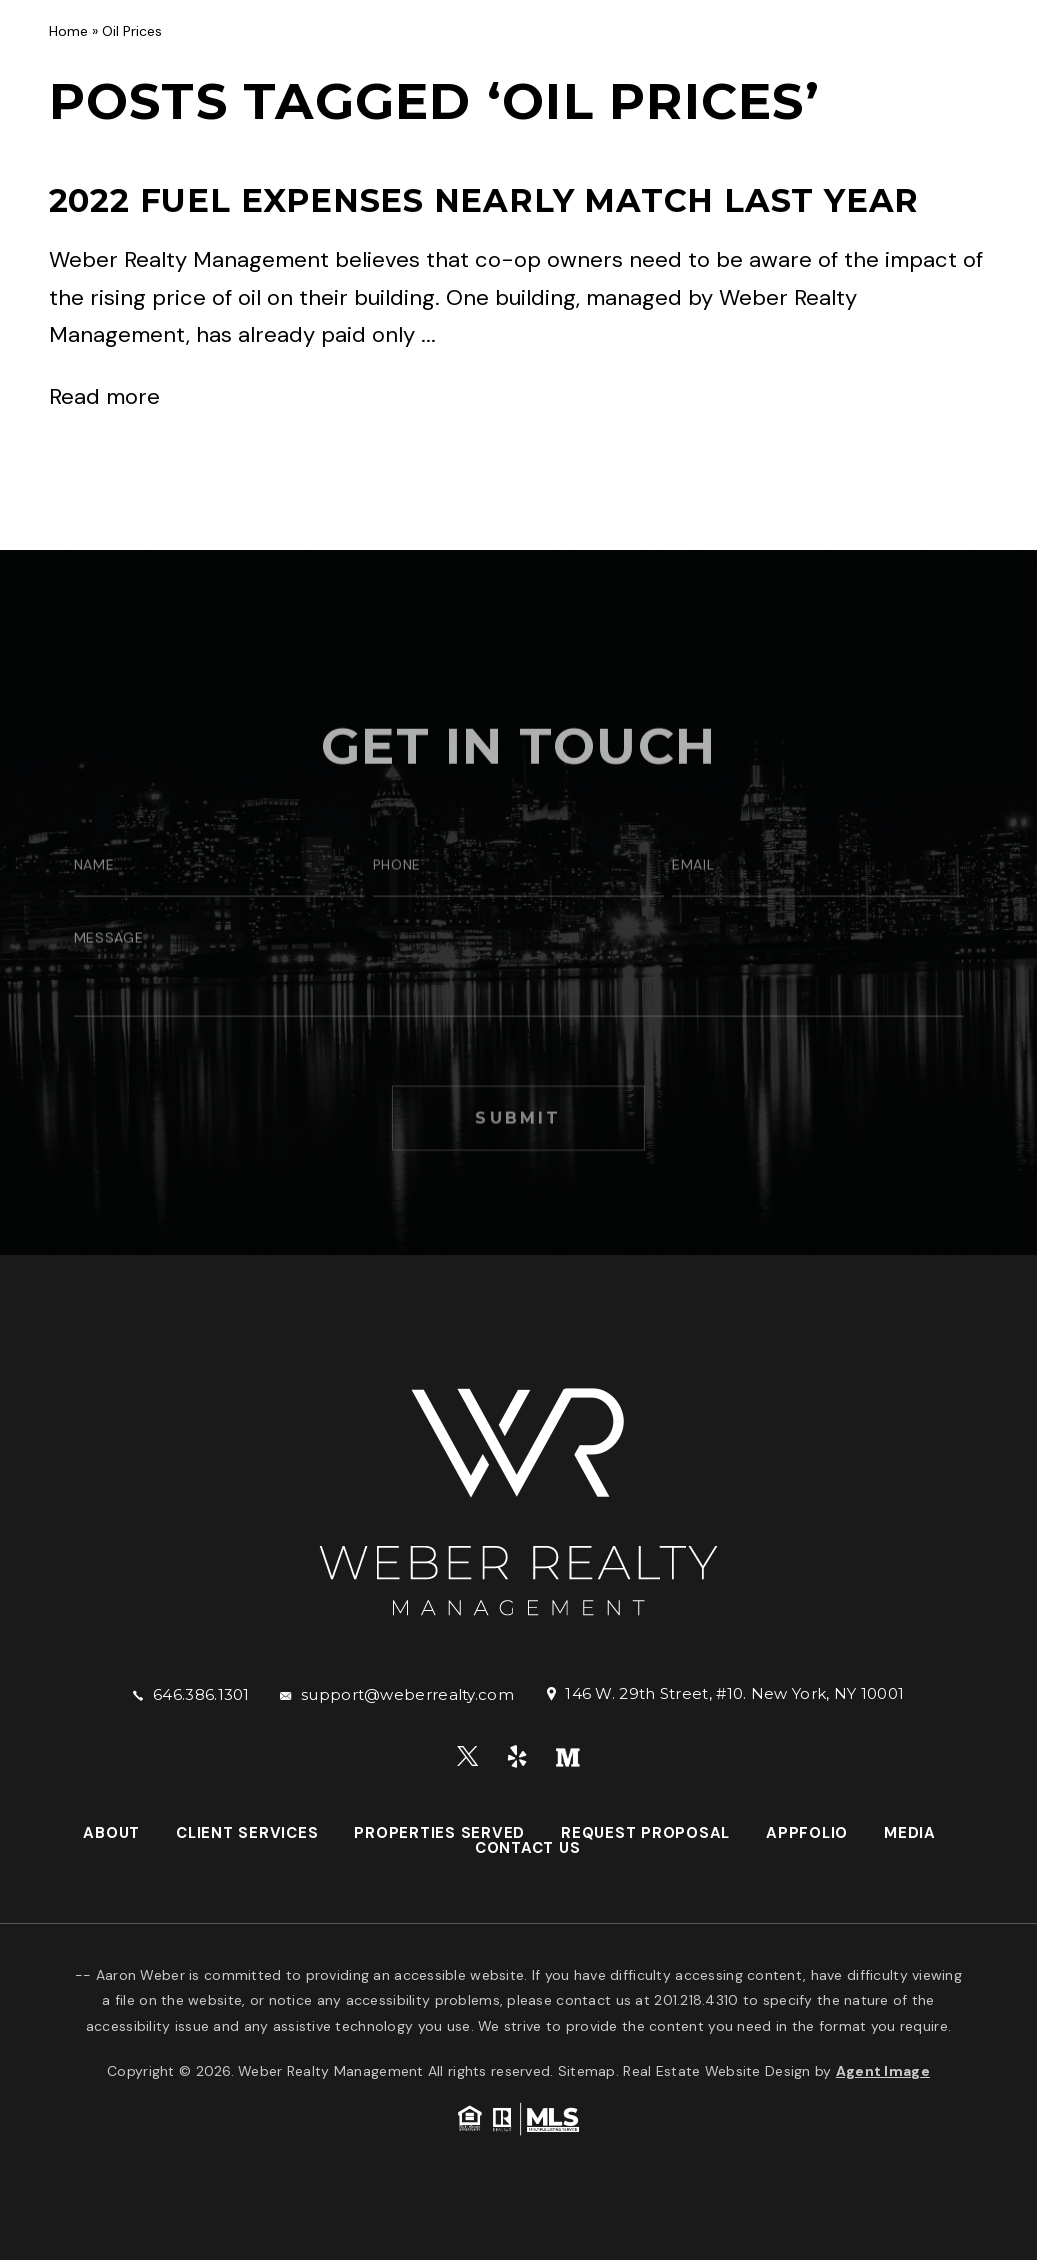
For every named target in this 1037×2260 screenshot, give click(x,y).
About (249, 57)
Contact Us (971, 57)
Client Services (354, 57)
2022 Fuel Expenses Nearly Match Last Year (484, 200)
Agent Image (883, 2071)
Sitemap (587, 2071)
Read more (104, 396)
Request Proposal (680, 57)
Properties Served (511, 57)
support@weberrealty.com (407, 1694)
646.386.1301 (201, 1694)
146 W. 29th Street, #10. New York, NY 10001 (734, 1693)
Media (885, 57)
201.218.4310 (696, 2000)
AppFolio (810, 57)
